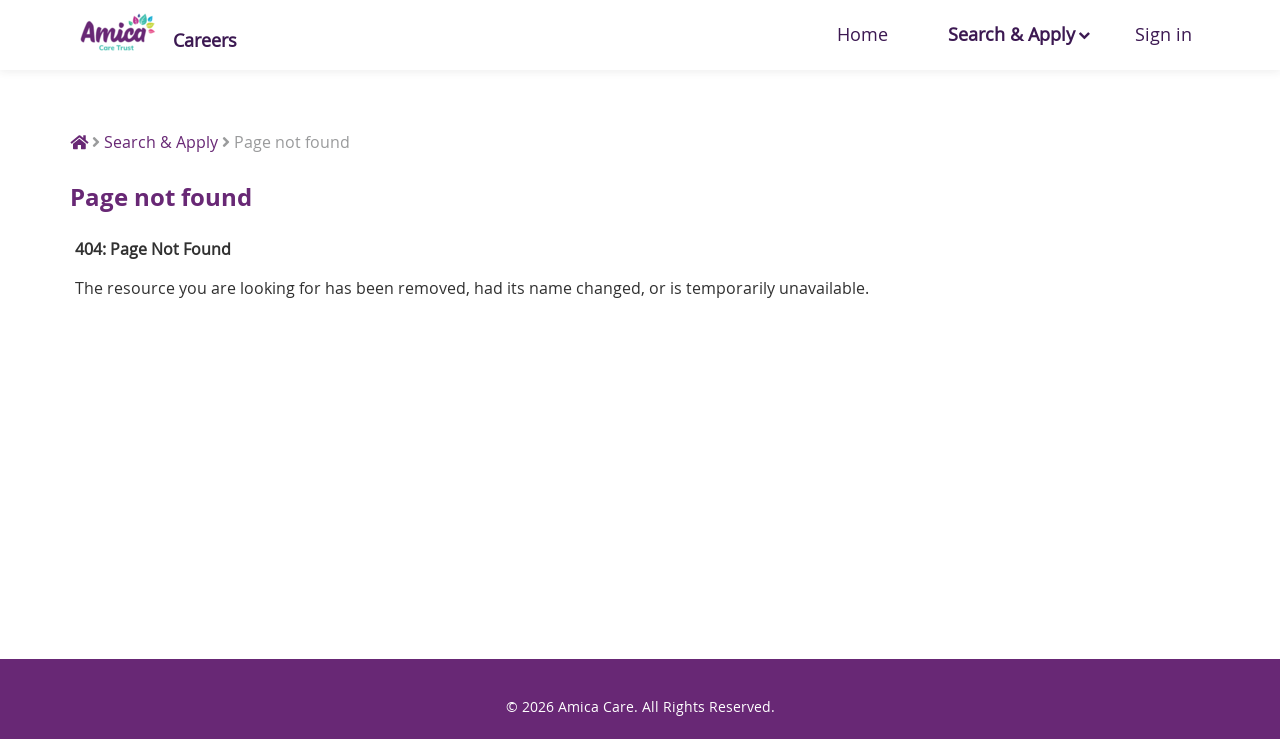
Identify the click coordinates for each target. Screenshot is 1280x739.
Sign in (1163, 34)
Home (862, 34)
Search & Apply (1011, 34)
